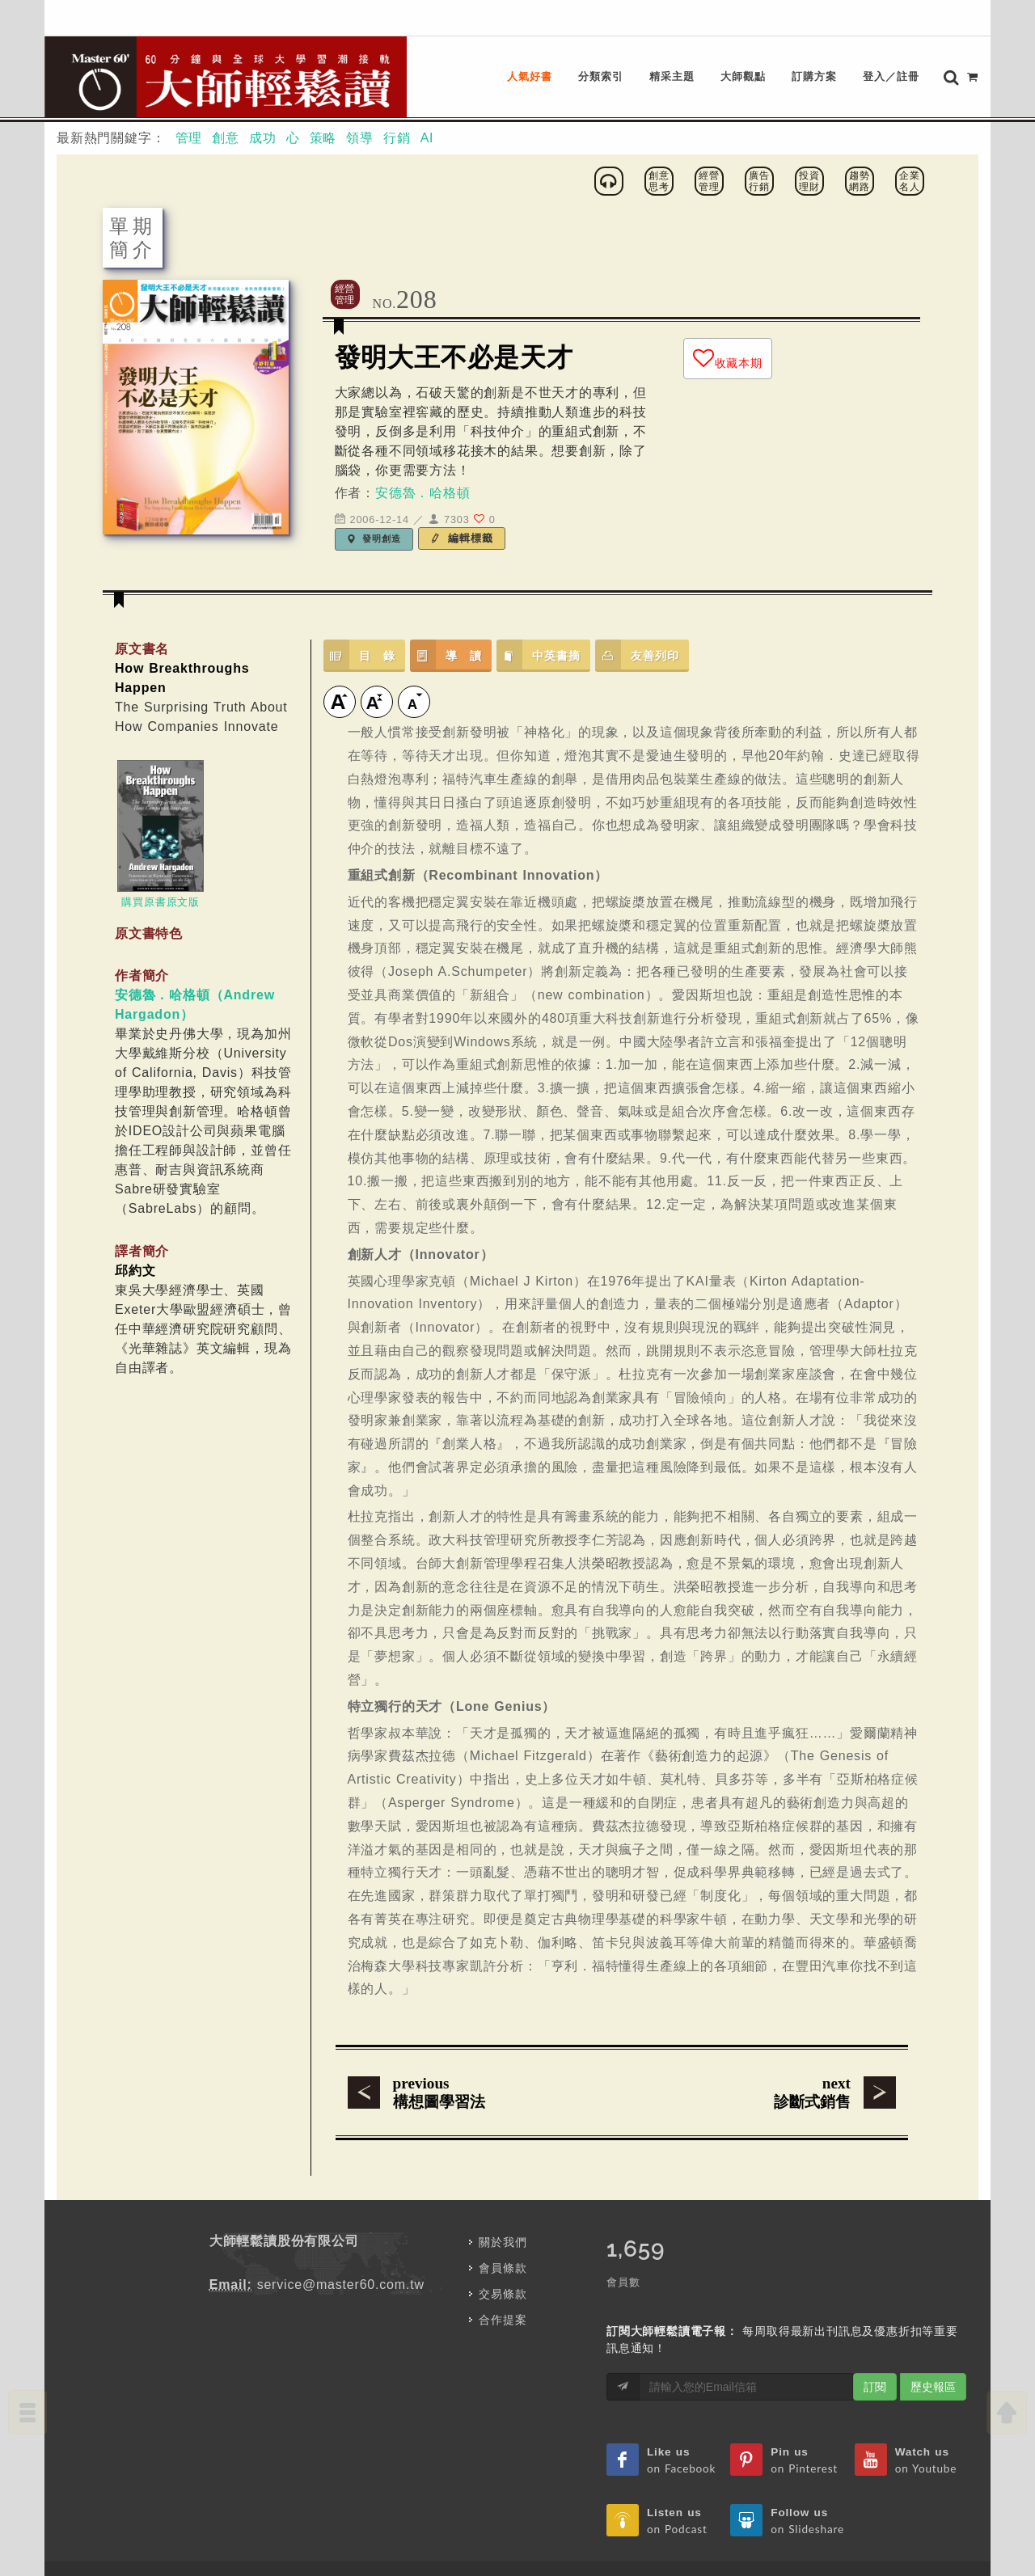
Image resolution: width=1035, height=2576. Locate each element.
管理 (189, 84)
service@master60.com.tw (341, 2231)
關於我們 (502, 2188)
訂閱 (875, 2333)
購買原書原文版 (160, 848)
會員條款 (502, 2214)
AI (427, 84)
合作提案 (502, 2266)
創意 (225, 84)
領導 (360, 84)
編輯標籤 (461, 485)
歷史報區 (933, 2333)
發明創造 (374, 485)
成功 (263, 84)
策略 (323, 84)
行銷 (397, 84)
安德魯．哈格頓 (423, 439)
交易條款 (502, 2240)
